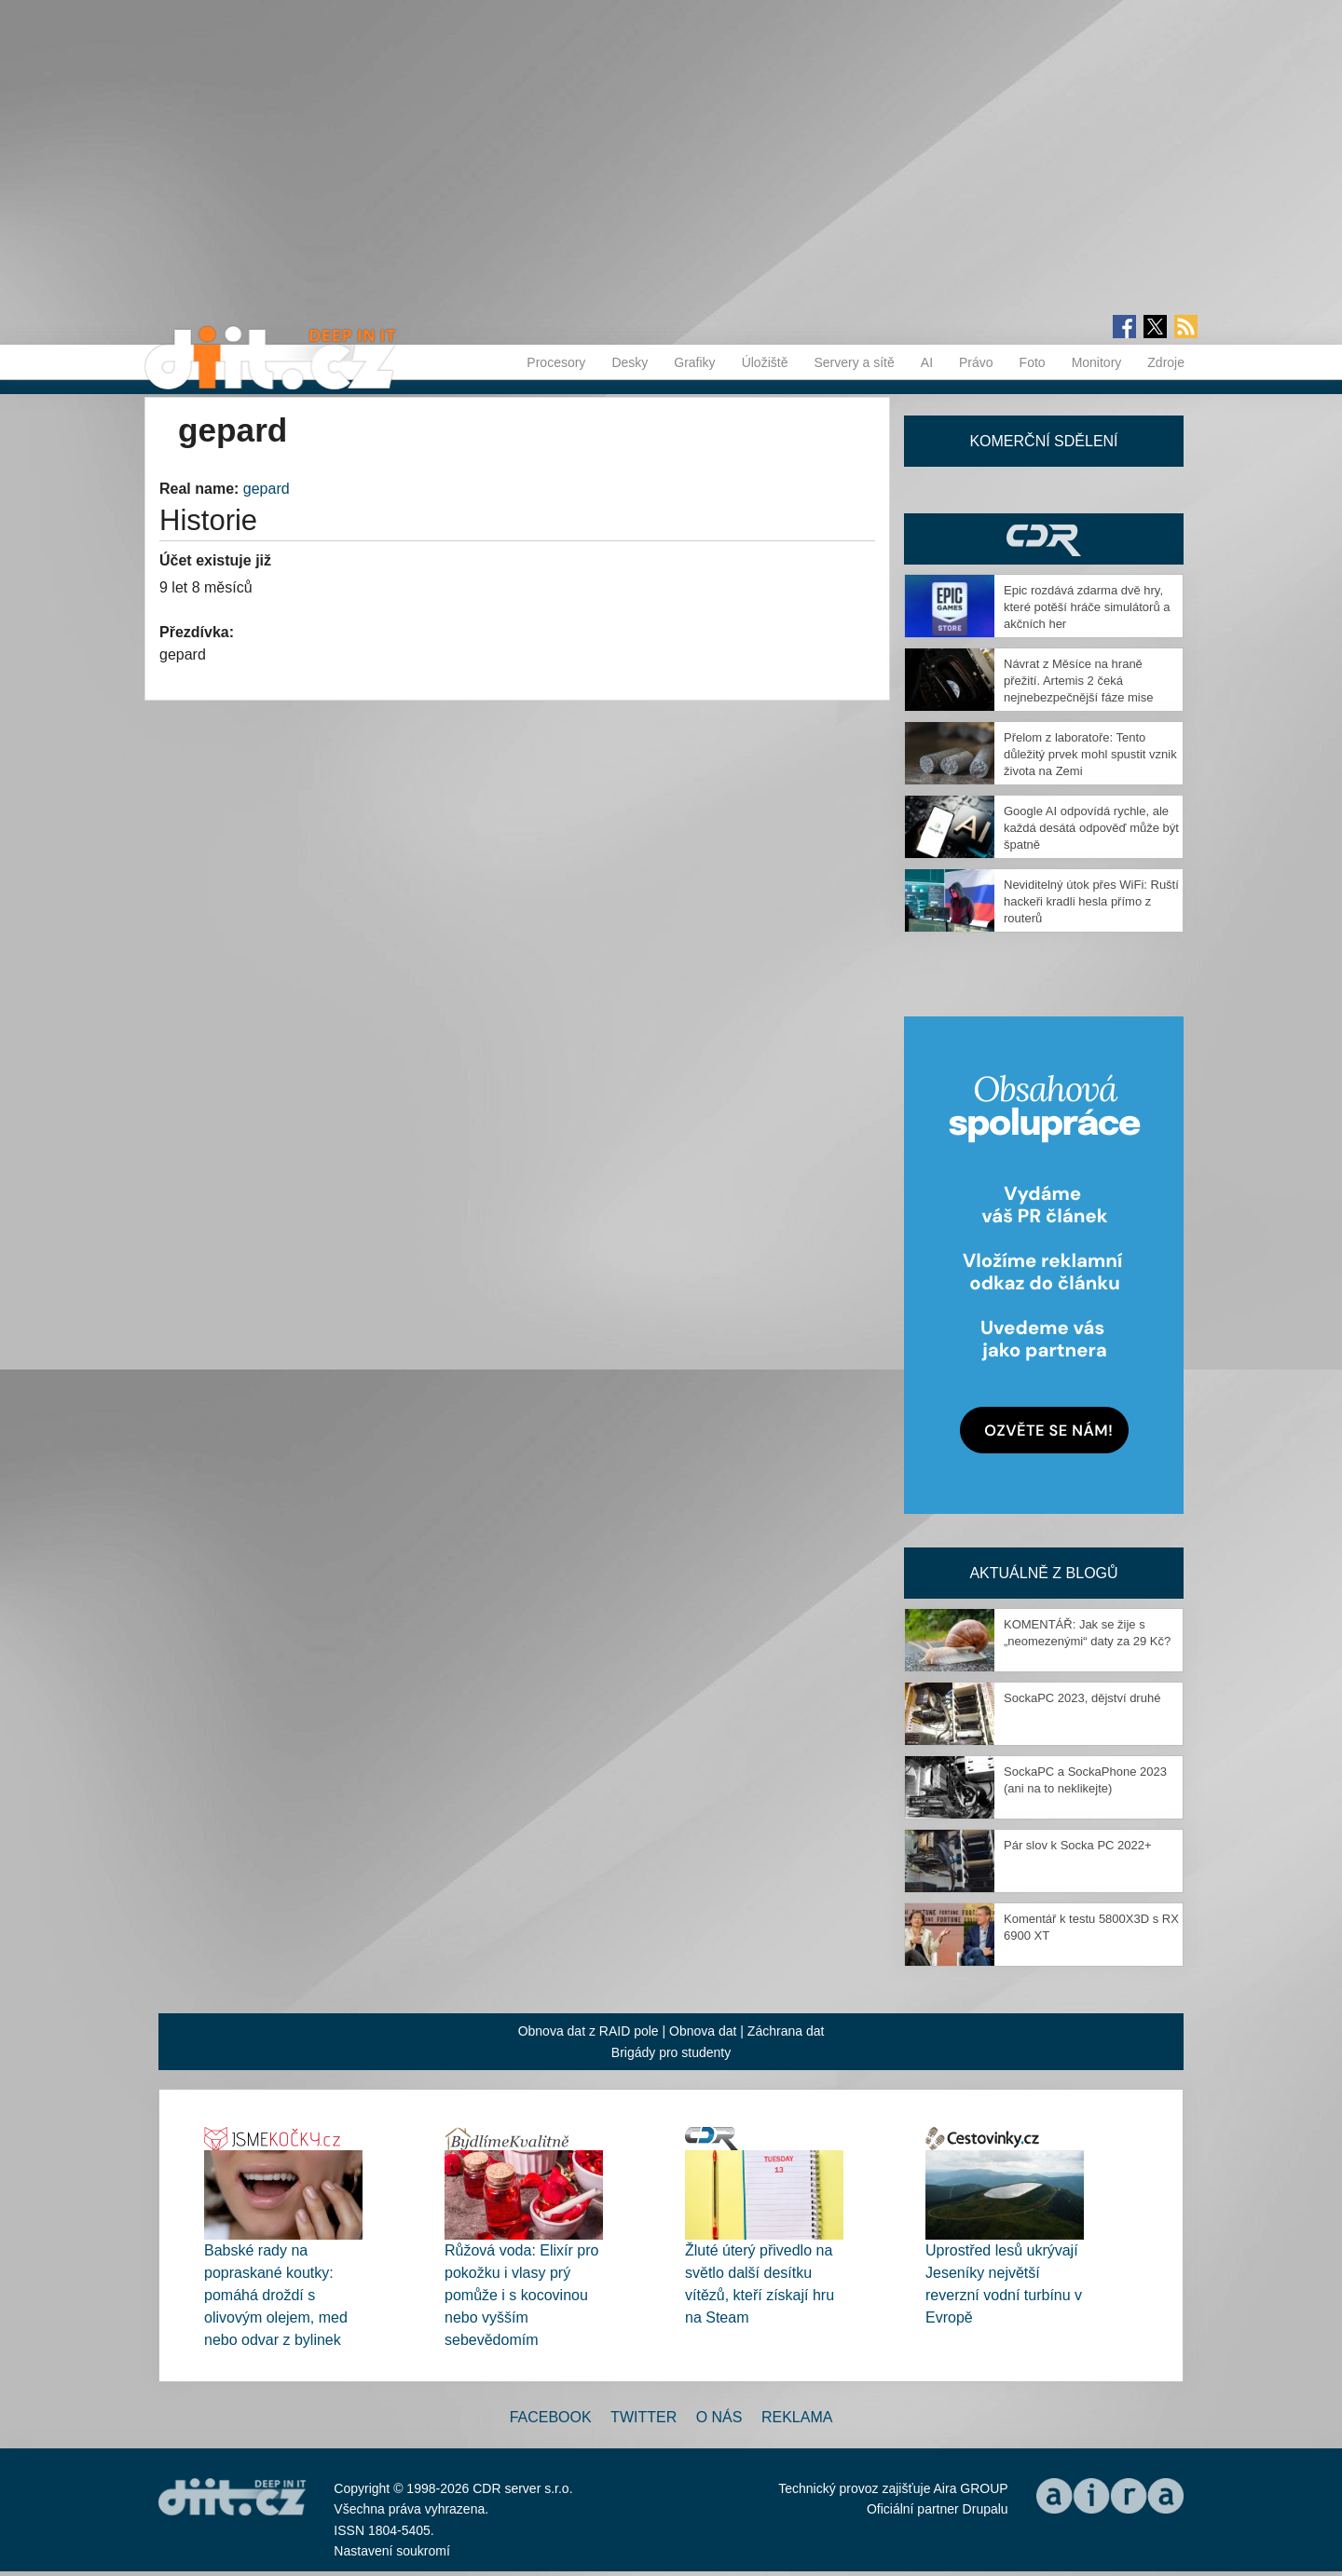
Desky (629, 362)
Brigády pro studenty (671, 2052)
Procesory (556, 362)
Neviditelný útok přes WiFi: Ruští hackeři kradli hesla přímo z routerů (1091, 901)
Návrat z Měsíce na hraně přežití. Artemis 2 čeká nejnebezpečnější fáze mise (1078, 680)
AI (927, 362)
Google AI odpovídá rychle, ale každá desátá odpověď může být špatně (1091, 828)
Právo (976, 362)
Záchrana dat (786, 2031)
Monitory (1097, 362)
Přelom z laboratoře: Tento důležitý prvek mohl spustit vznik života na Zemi (1090, 754)
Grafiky (694, 362)
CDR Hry (1044, 539)
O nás (719, 2417)
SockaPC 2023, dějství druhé (1082, 1698)
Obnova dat (702, 2031)
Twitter (643, 2417)
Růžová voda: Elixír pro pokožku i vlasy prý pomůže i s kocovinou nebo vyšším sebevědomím (521, 2295)
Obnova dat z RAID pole (588, 2031)
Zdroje (1166, 362)
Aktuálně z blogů (1043, 1573)
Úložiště (765, 362)
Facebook (551, 2417)
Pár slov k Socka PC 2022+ (1078, 1845)
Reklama (796, 2417)
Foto (1033, 362)
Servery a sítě (854, 362)
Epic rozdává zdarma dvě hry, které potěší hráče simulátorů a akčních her (1087, 607)
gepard (266, 489)
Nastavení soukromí (392, 2550)
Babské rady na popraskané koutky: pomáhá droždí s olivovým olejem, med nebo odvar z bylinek (276, 2295)
